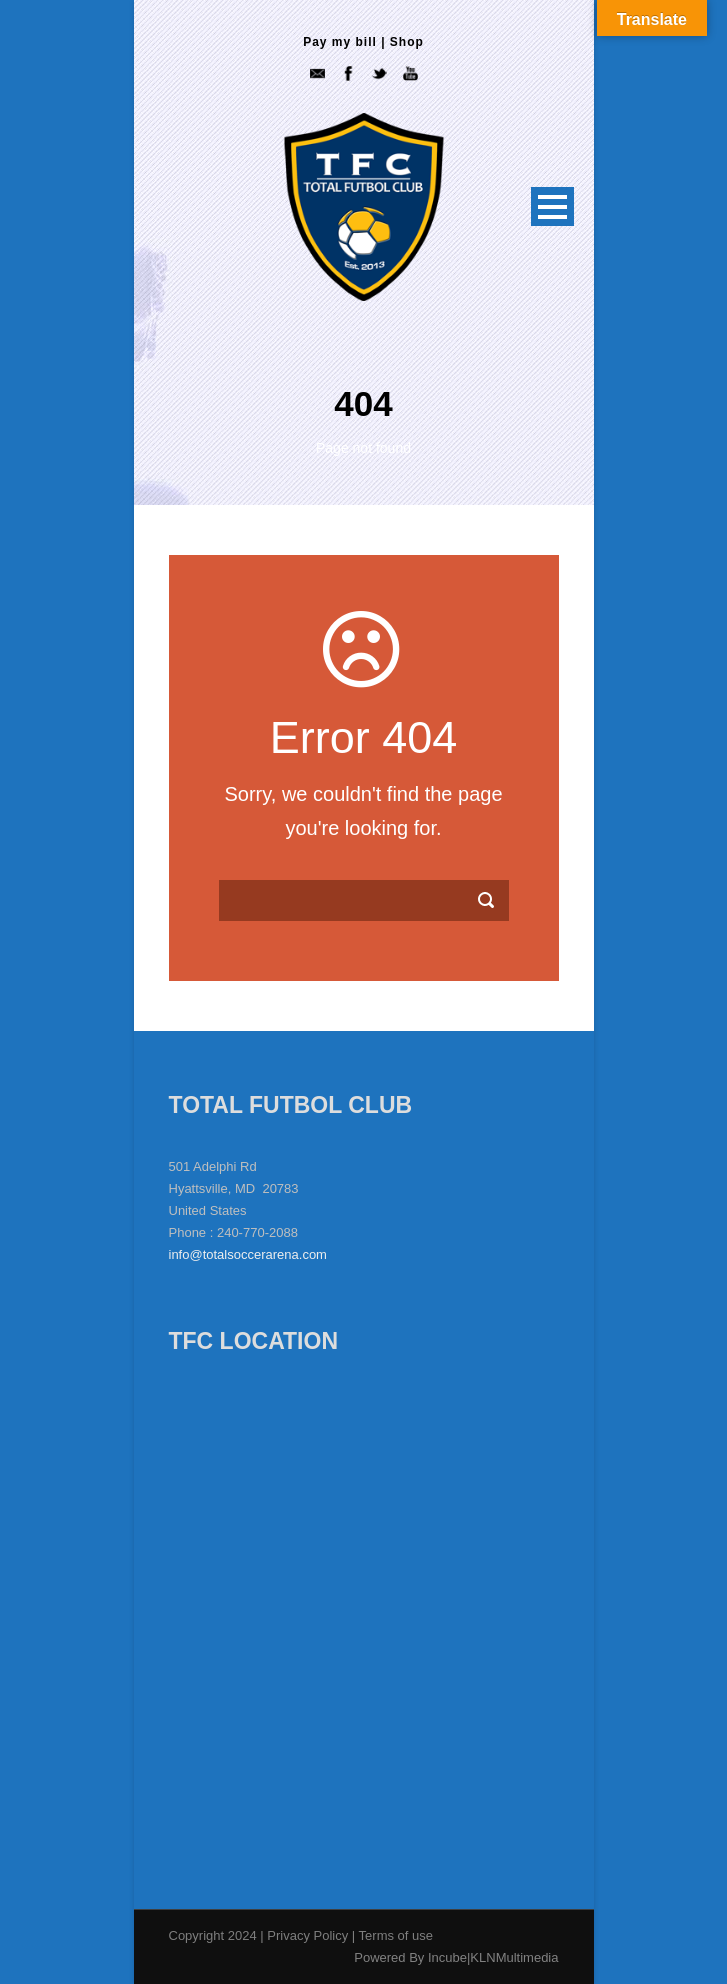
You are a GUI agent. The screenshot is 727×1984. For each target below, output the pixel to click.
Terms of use (396, 1935)
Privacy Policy (309, 1935)
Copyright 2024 (213, 1935)
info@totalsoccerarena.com (248, 1254)
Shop (407, 42)
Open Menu (552, 206)
